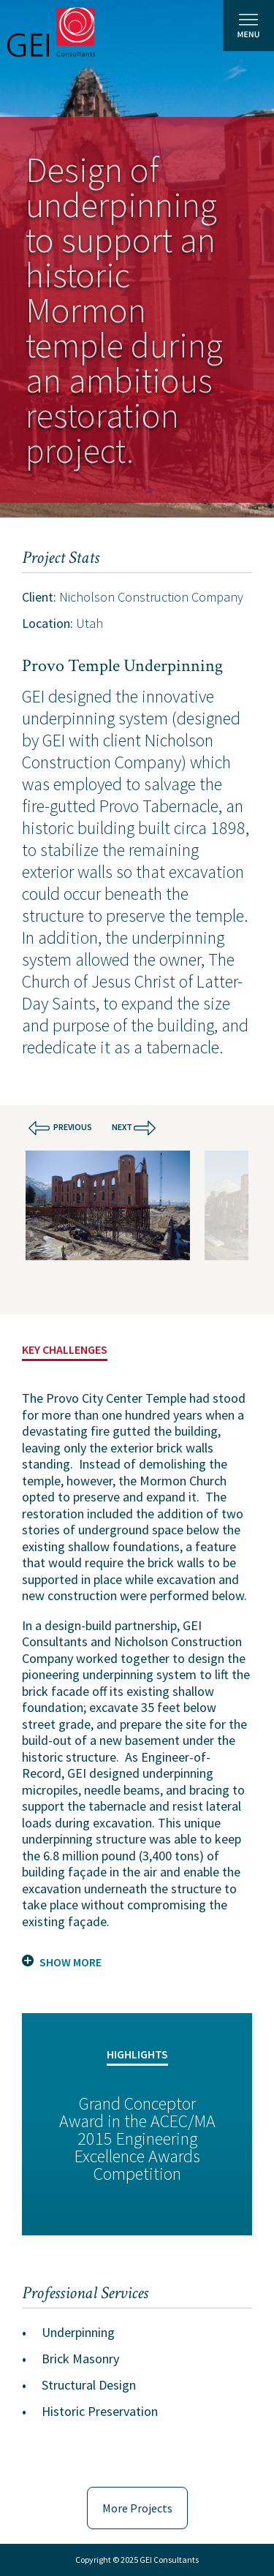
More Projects (137, 2508)
